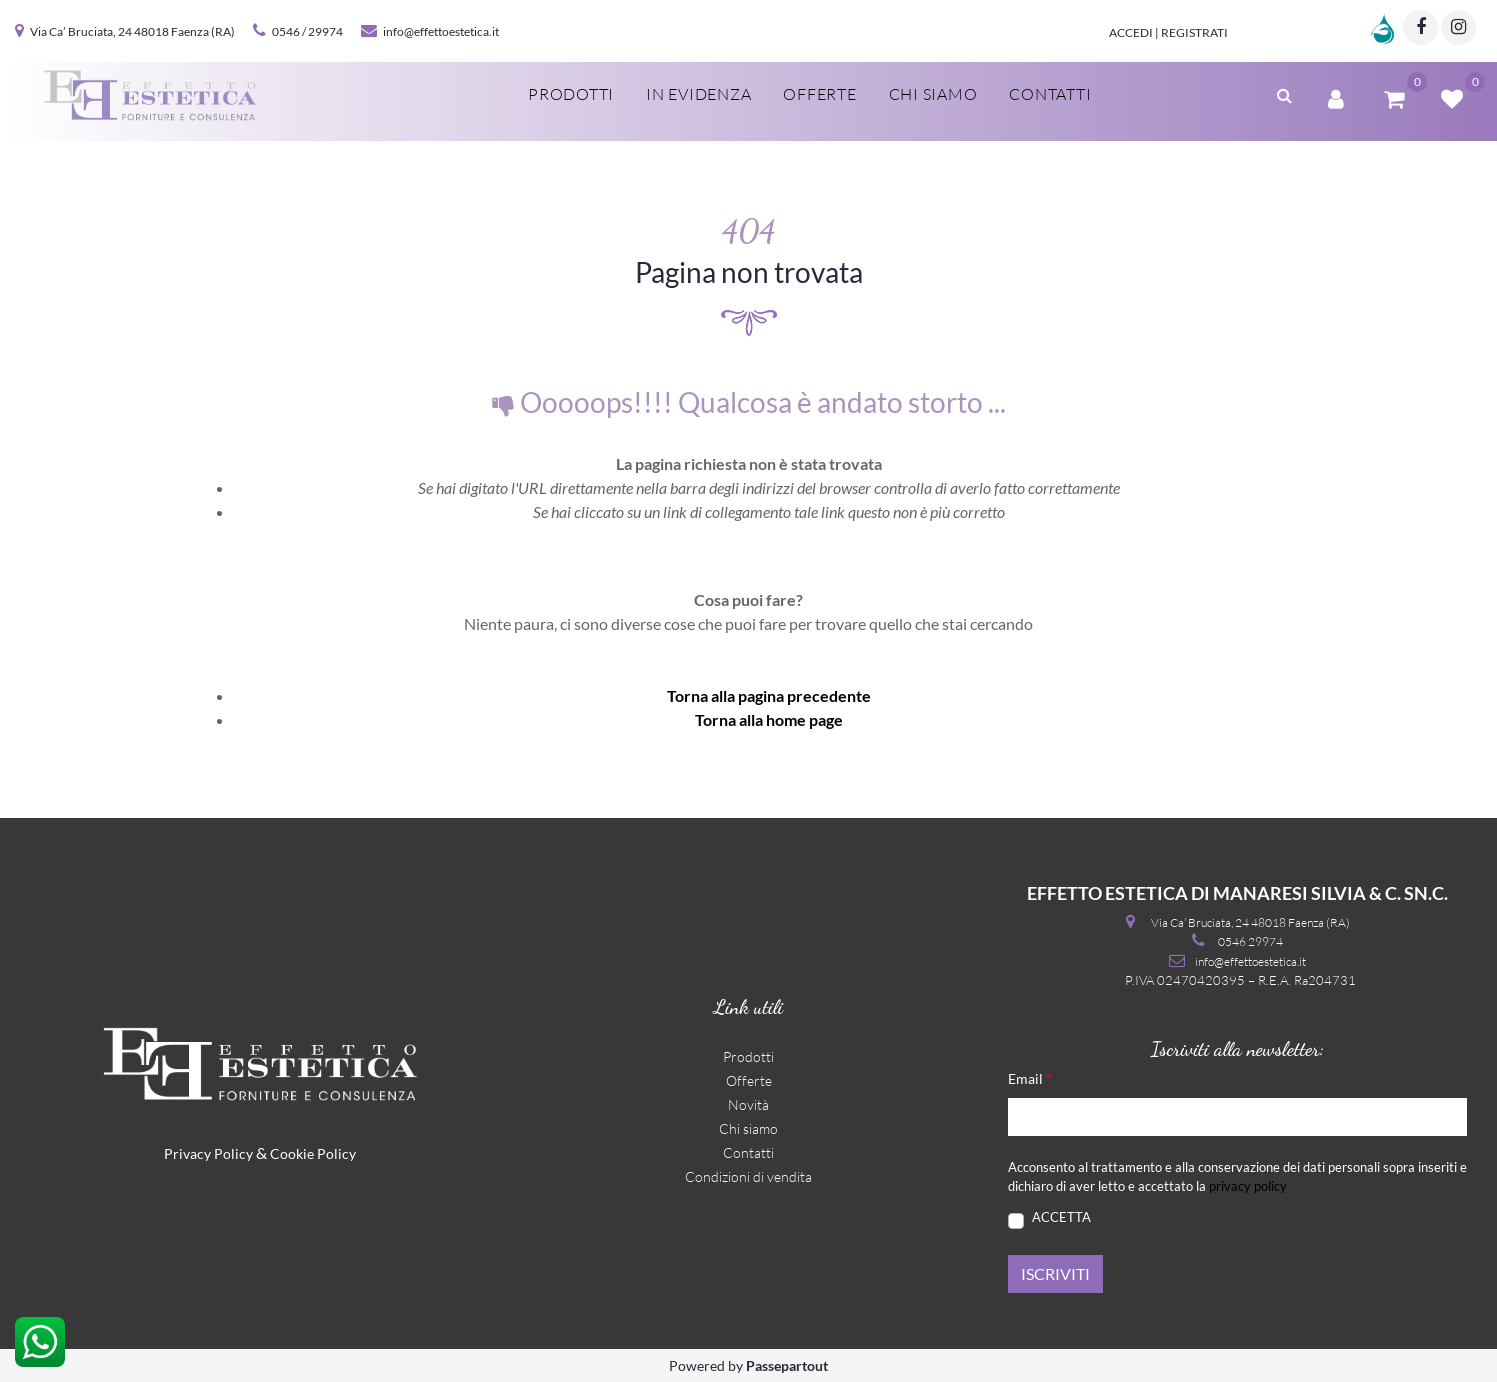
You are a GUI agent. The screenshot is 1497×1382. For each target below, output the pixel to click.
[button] (1284, 93)
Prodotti (571, 94)
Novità (748, 1104)
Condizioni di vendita (748, 1176)
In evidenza (698, 94)
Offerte (819, 94)
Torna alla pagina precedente (769, 695)
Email (1030, 1077)
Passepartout (787, 1365)
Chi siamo (933, 94)
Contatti (1050, 94)
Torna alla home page (769, 719)
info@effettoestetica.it (441, 31)
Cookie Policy (313, 1153)
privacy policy (1248, 1186)
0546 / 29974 (307, 31)
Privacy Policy (208, 1153)
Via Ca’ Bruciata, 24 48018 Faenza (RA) (132, 31)
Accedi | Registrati (1168, 32)
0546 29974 (1250, 941)
